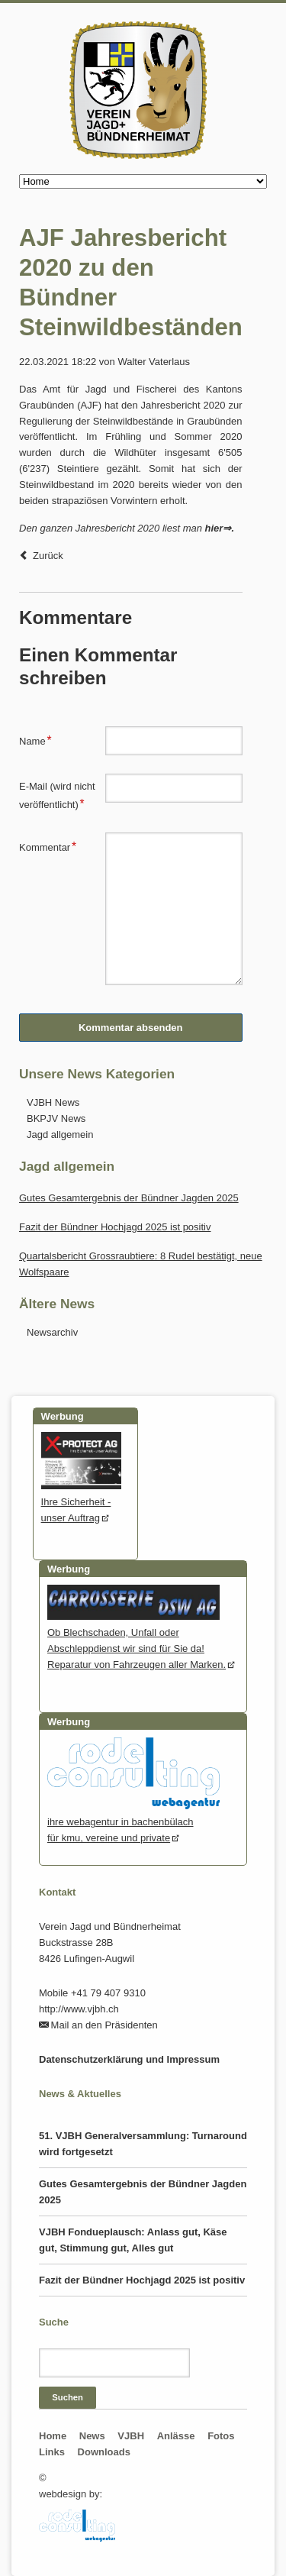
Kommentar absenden (131, 1027)
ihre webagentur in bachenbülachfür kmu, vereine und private (133, 1822)
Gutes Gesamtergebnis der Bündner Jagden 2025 (129, 1198)
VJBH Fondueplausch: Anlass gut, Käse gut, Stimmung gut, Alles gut (133, 2240)
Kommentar (47, 845)
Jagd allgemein (60, 1134)
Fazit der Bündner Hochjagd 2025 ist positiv (114, 1227)
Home (52, 2436)
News (92, 2436)
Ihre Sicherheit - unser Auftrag (81, 1502)
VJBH (130, 2436)
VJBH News (53, 1102)
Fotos (220, 2436)
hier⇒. (219, 528)
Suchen (67, 2397)
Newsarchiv (52, 1332)
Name (40, 739)
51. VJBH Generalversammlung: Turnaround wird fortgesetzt (143, 2143)
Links (52, 2452)
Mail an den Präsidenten (104, 2025)
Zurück (48, 555)
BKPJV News (56, 1118)
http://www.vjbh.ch (79, 2009)
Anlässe (176, 2436)
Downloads (104, 2452)
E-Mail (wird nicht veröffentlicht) (57, 794)
